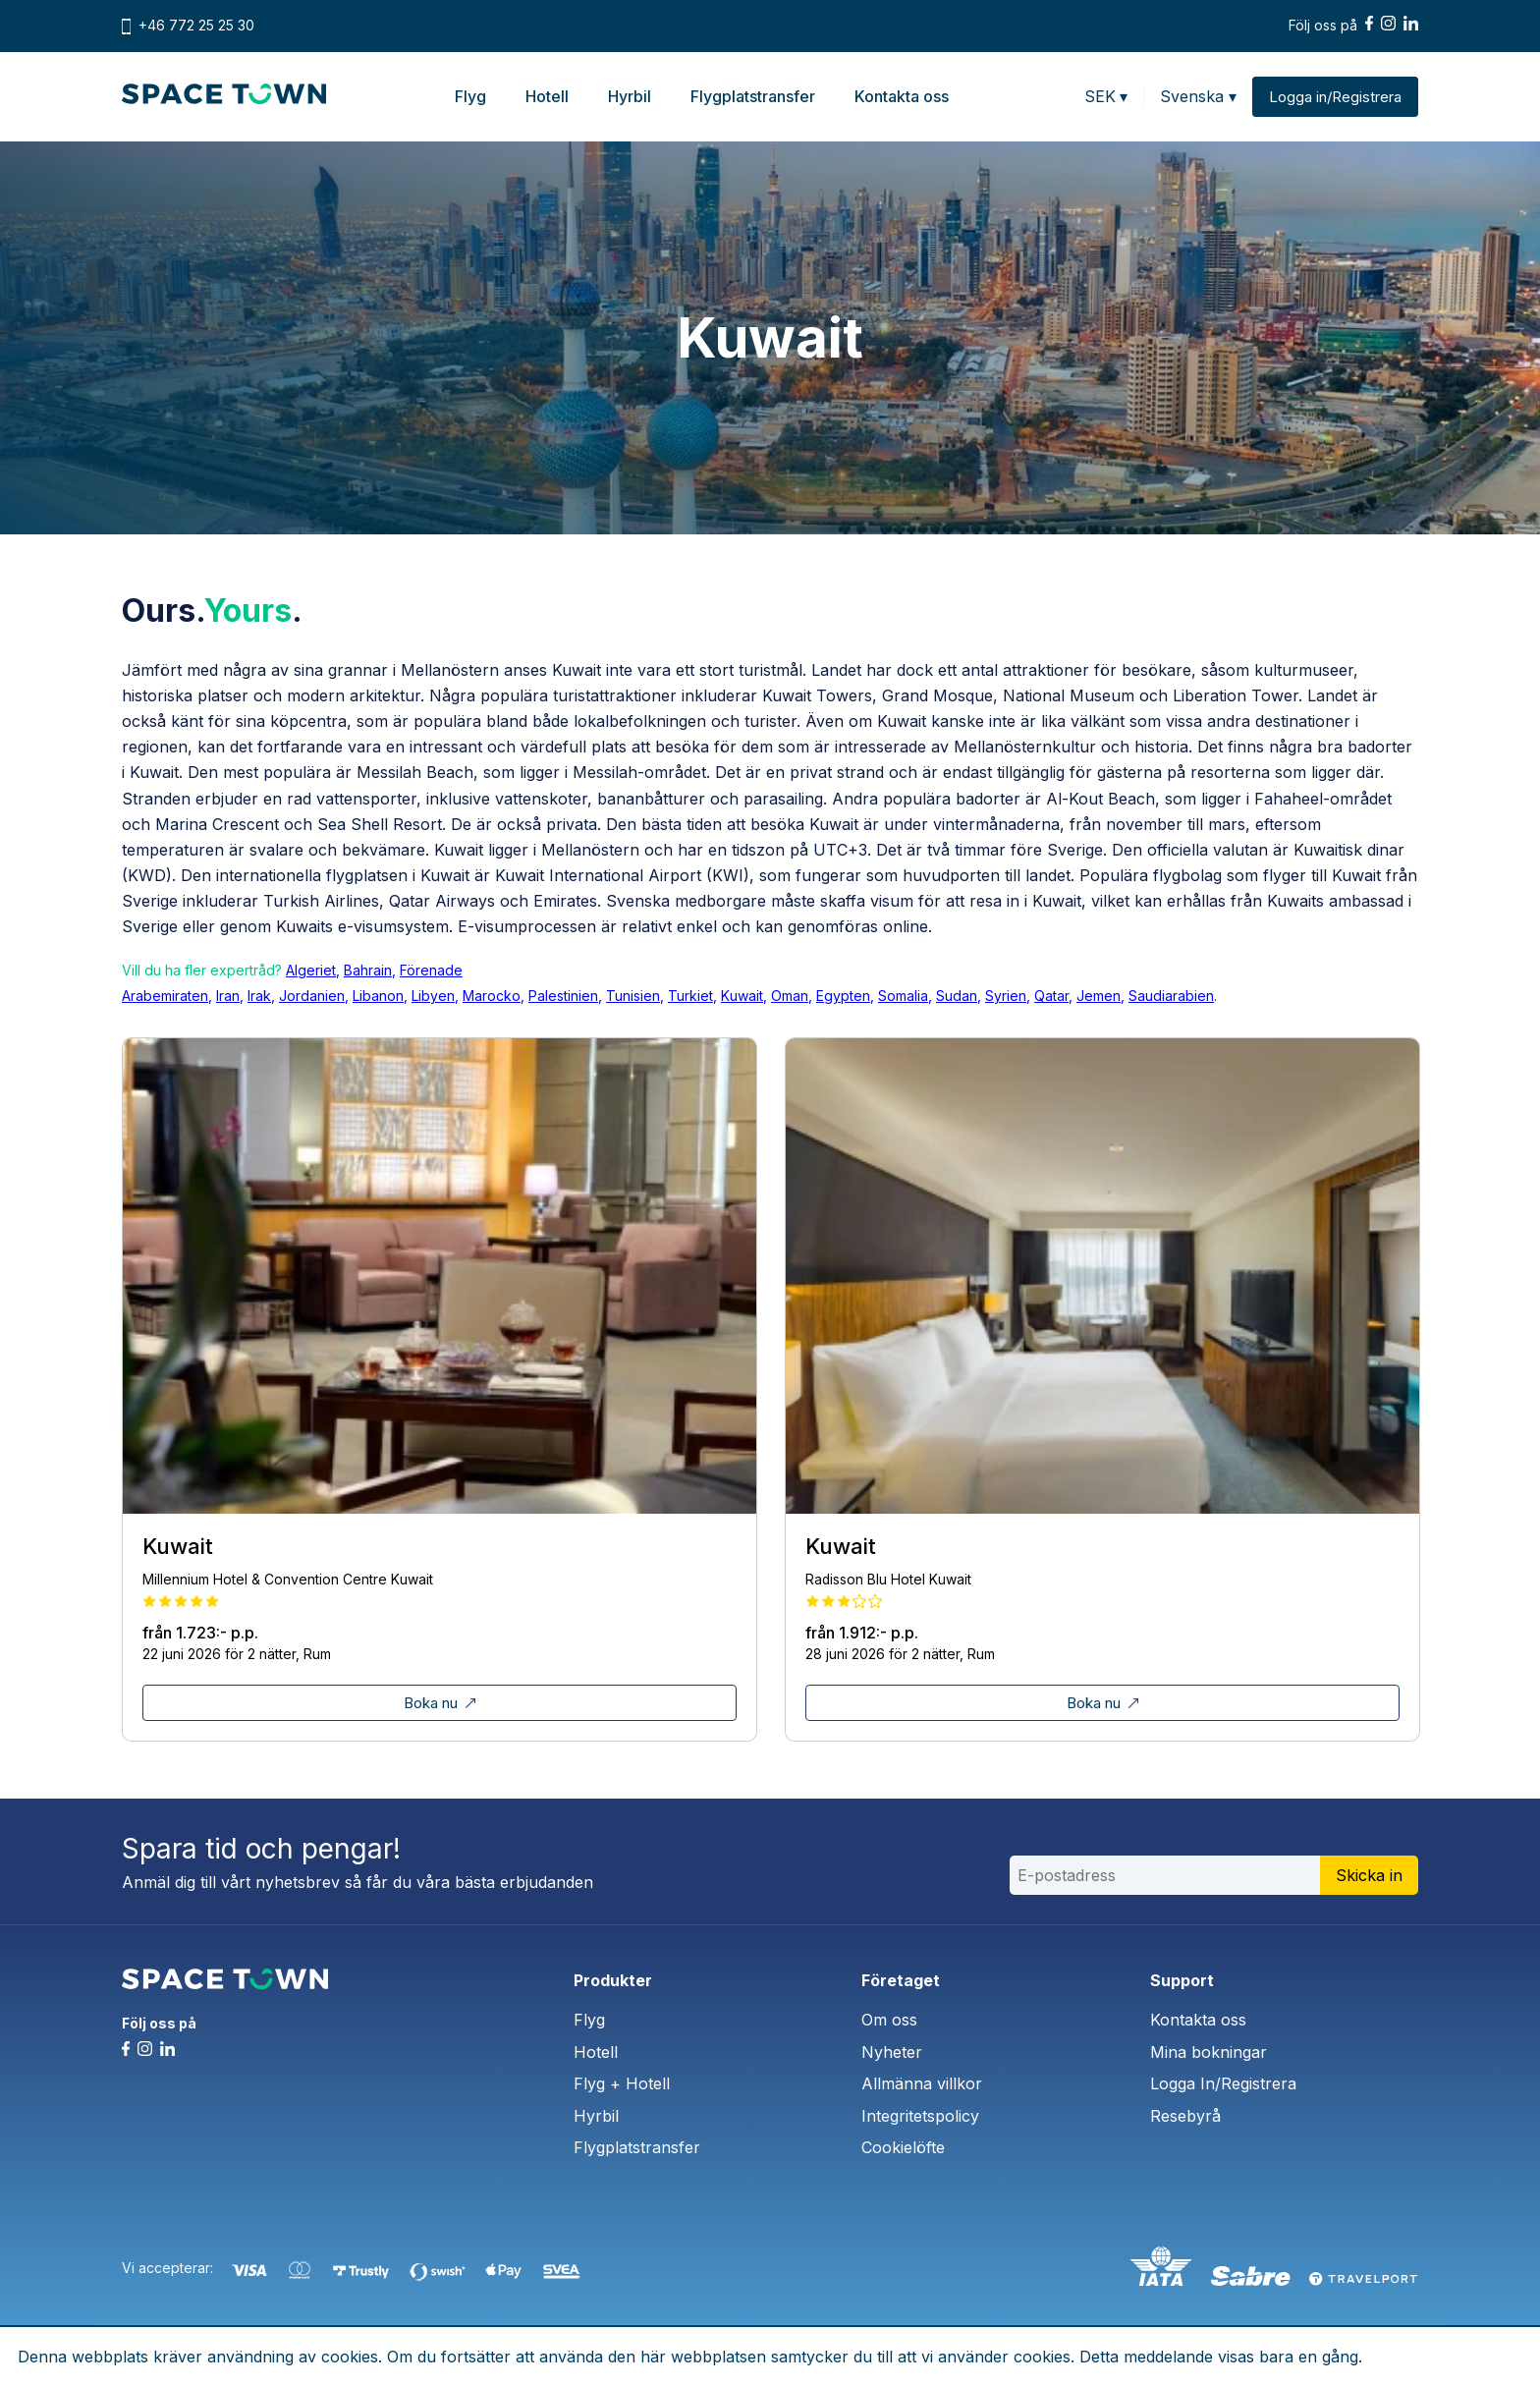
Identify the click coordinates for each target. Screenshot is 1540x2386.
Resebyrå (1185, 2116)
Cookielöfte (903, 2147)
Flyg (470, 96)
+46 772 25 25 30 (196, 25)
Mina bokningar (1208, 2052)
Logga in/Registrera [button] (1335, 96)
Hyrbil (629, 96)
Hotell (547, 96)
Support (1182, 1980)
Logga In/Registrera (1223, 2083)
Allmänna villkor (921, 2083)
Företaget (900, 1980)
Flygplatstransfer (752, 96)
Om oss (889, 2019)
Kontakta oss (901, 96)
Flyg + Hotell (622, 2083)
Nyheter (891, 2052)
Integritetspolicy (920, 2116)
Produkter (613, 1980)
